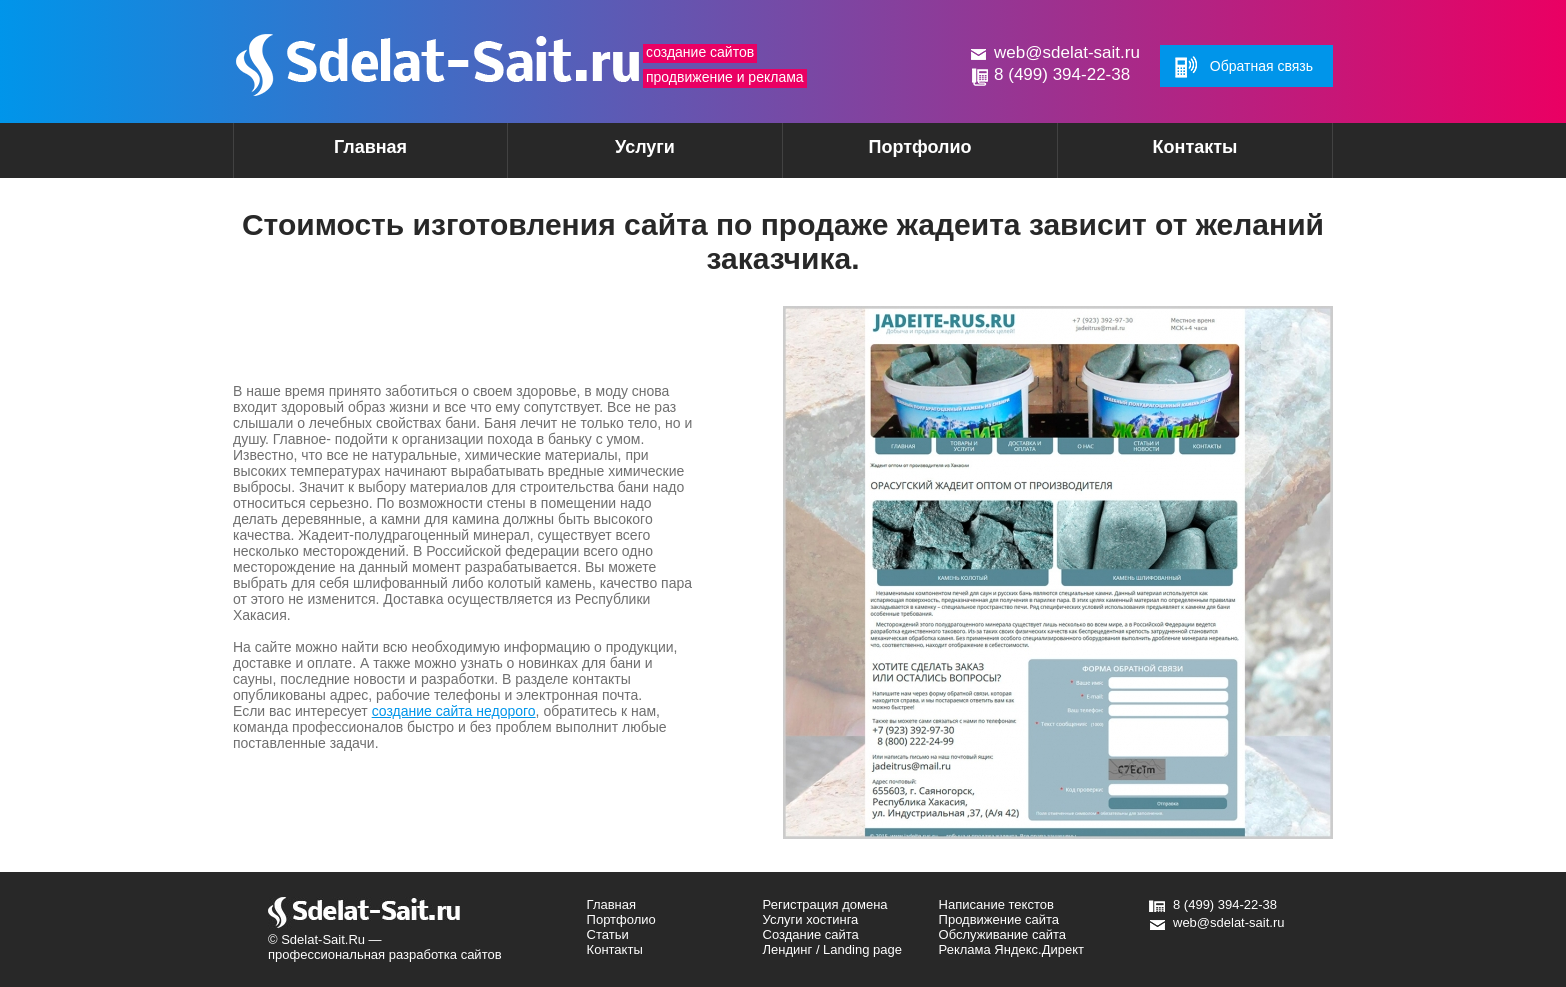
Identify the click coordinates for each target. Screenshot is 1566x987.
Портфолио (919, 147)
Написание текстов (996, 904)
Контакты (1195, 147)
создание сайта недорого (454, 711)
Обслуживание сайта (1002, 934)
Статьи (608, 934)
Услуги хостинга (811, 919)
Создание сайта (811, 934)
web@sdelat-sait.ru (1067, 52)
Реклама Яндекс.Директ (1011, 949)
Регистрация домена (825, 904)
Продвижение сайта (999, 919)
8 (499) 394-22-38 (1062, 74)
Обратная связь (1261, 66)
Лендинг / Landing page (832, 949)
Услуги (610, 153)
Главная (370, 147)
